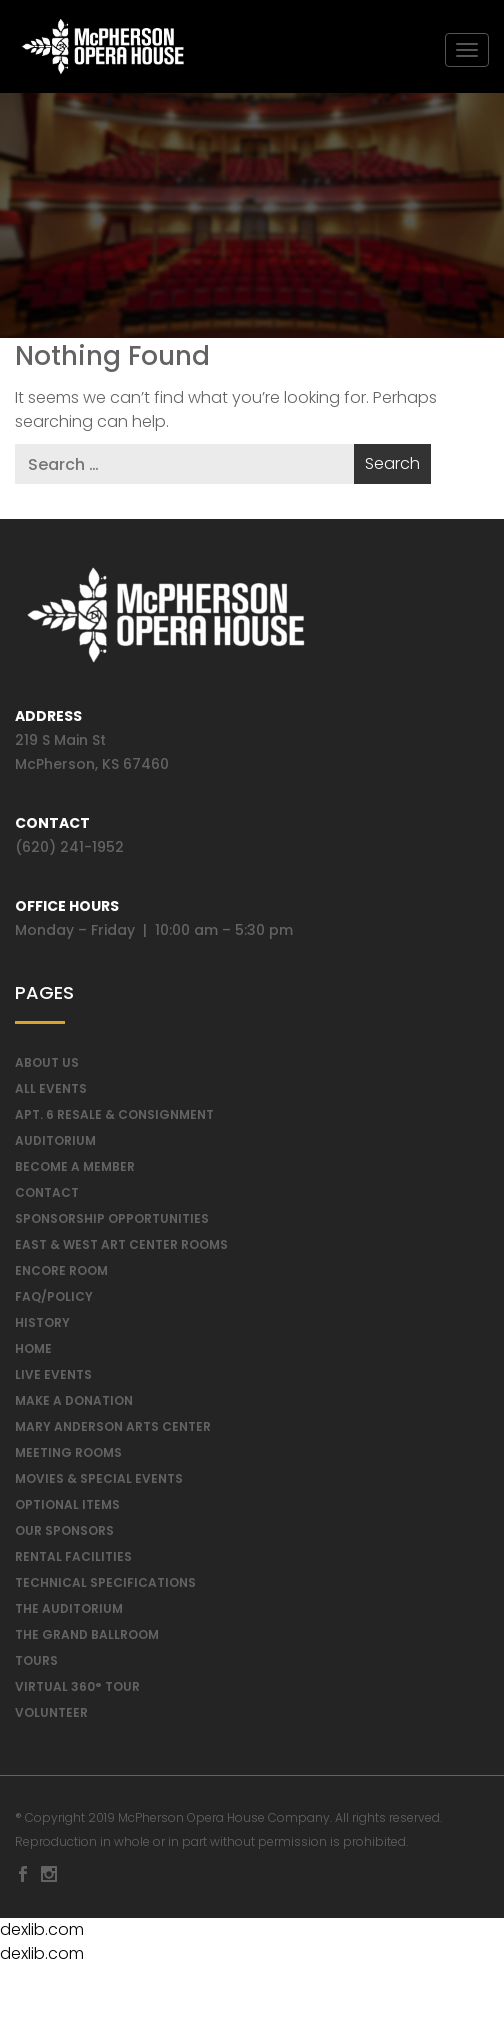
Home (33, 1355)
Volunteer (51, 1719)
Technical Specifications (105, 1589)
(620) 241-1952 (69, 854)
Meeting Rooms (68, 1459)
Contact (47, 1199)
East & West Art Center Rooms (121, 1251)
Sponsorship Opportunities (112, 1225)
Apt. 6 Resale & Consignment (114, 1121)
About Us (47, 1069)
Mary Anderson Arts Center (113, 1433)
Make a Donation (74, 1407)
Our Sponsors (64, 1537)
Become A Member (75, 1173)
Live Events (53, 1381)
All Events (51, 1095)
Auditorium (55, 1147)
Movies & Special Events (99, 1485)
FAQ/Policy (54, 1303)
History (42, 1329)
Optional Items (67, 1511)
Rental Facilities (73, 1563)
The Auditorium (69, 1615)
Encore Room (61, 1277)
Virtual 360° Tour (77, 1693)
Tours (36, 1667)
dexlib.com (42, 1936)
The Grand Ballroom (87, 1641)
